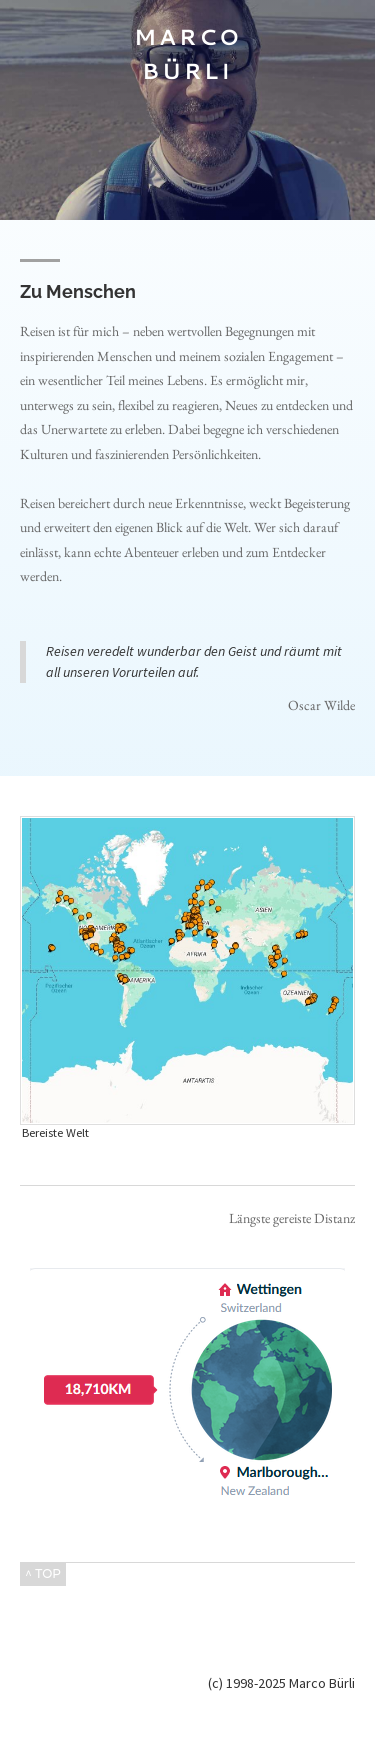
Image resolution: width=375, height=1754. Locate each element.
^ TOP (43, 1573)
